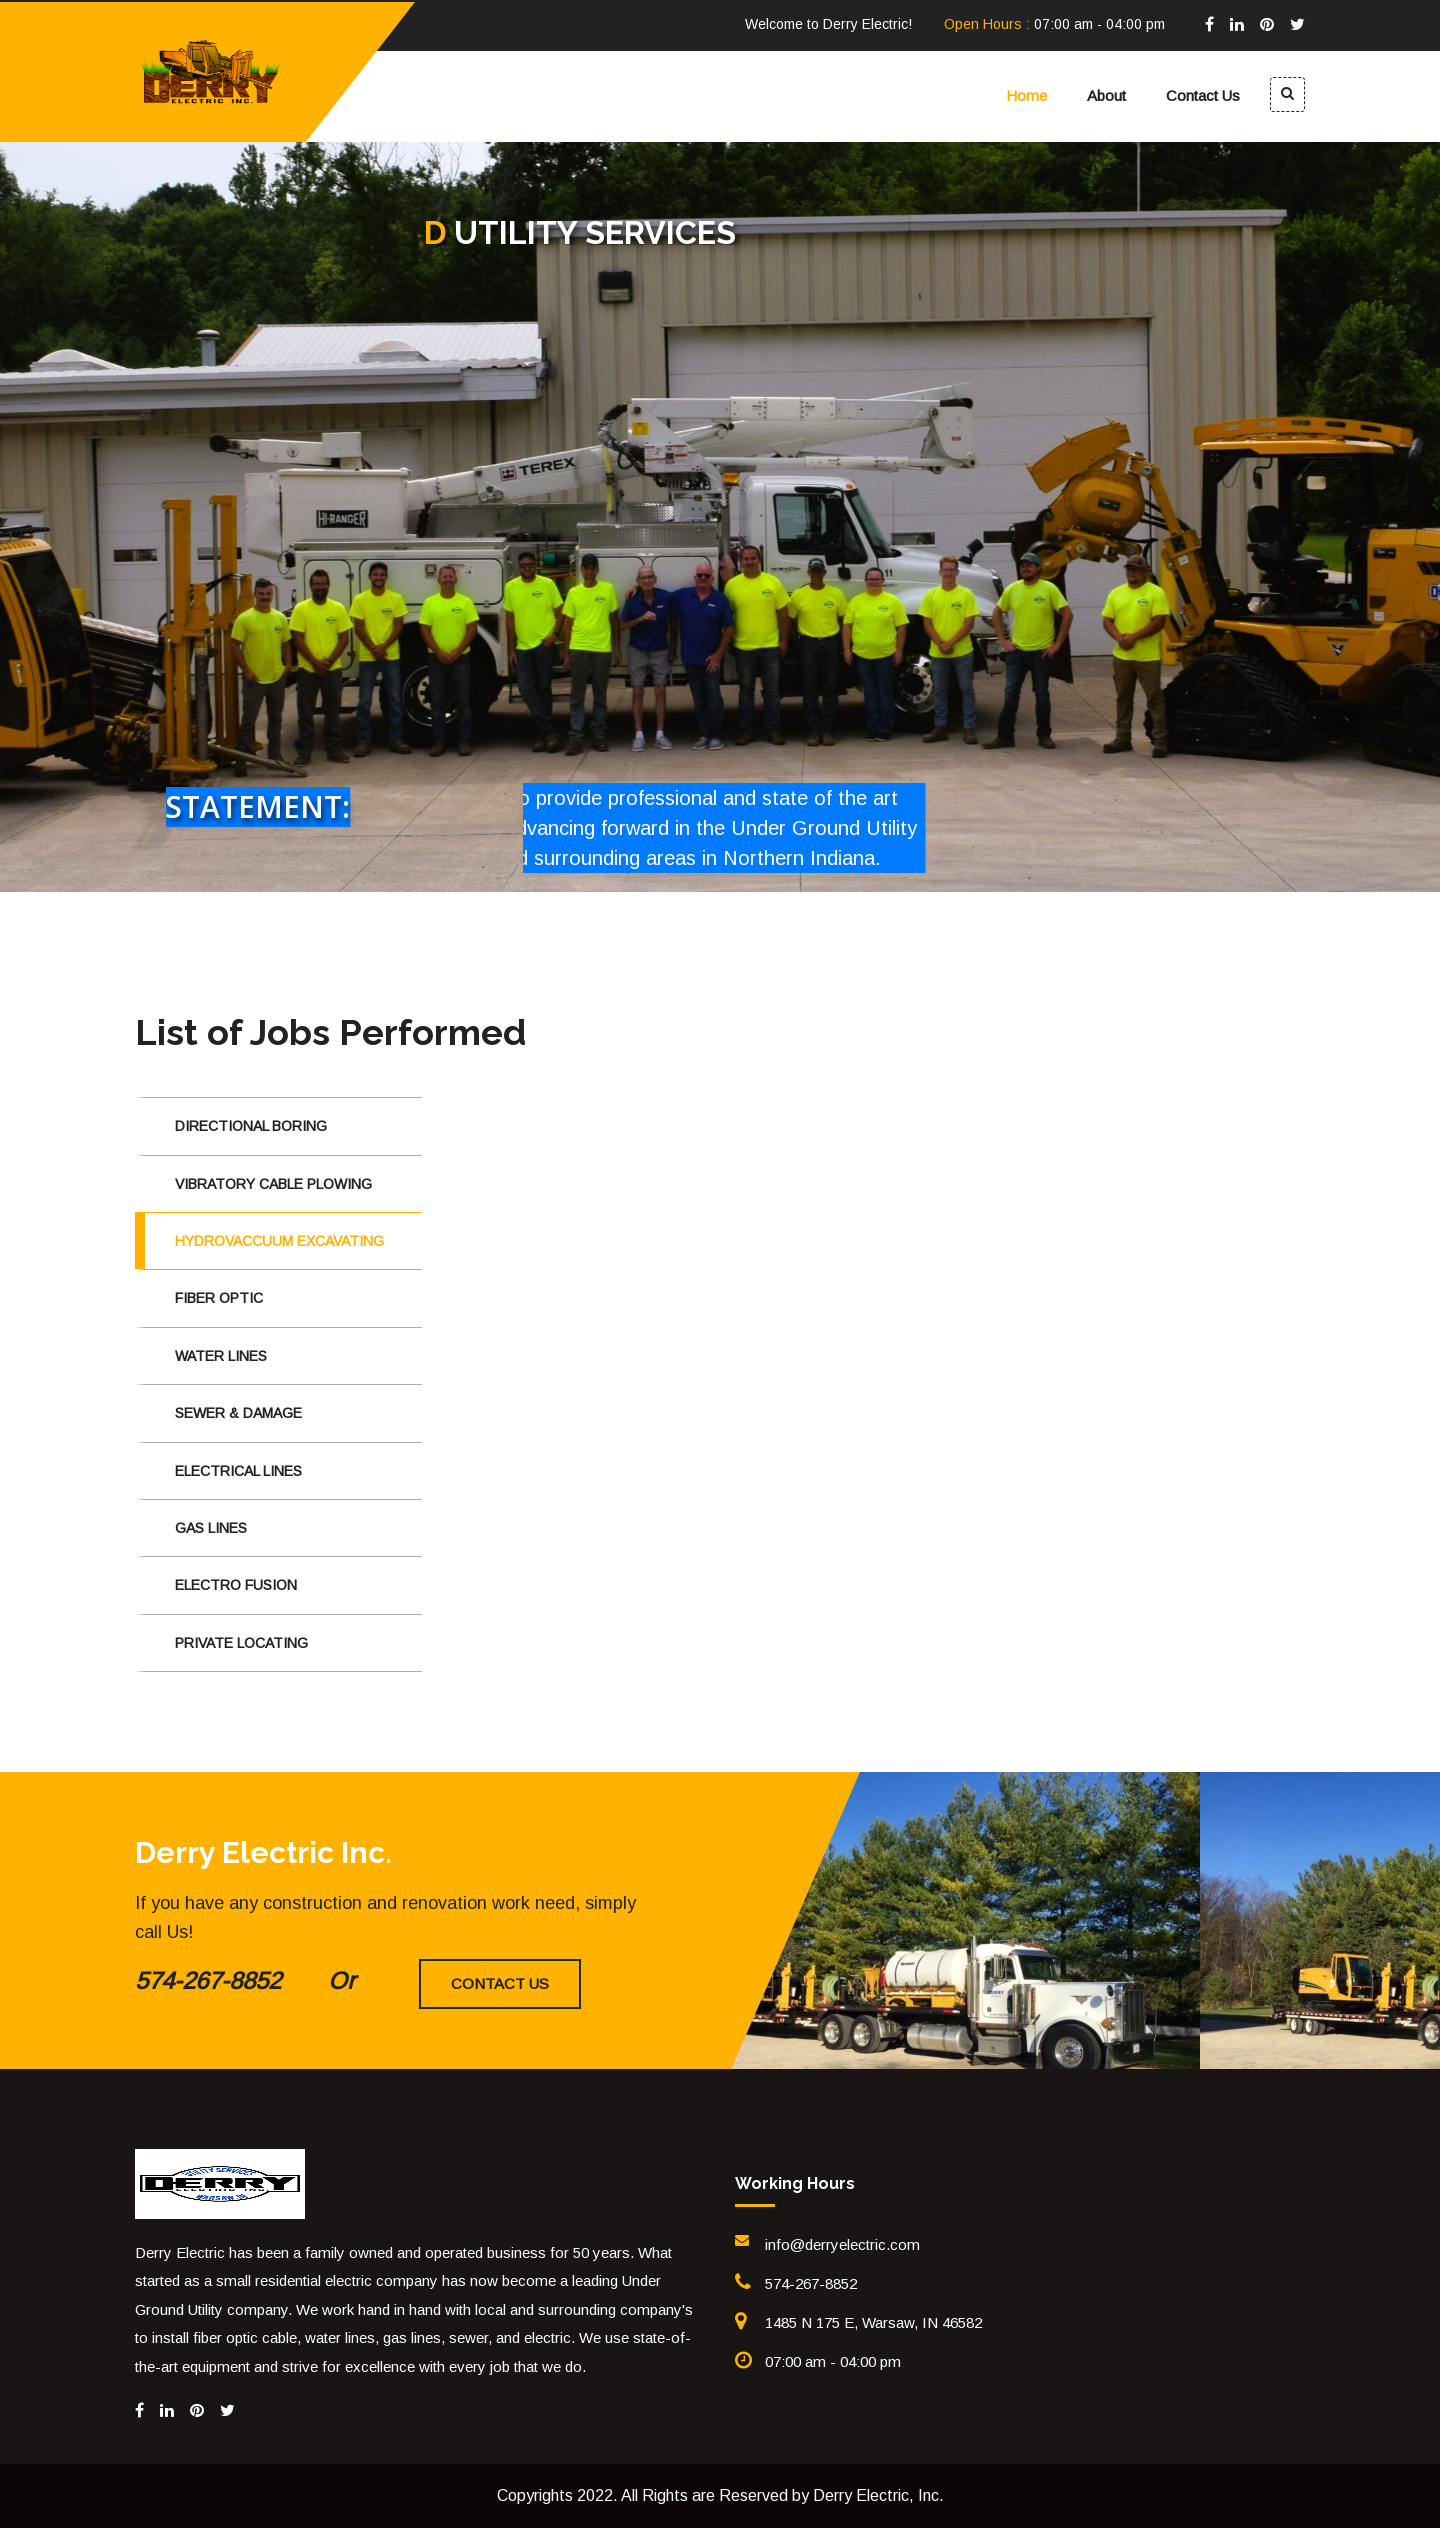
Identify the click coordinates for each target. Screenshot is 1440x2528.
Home (1026, 95)
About (1106, 95)
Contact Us (1203, 95)
